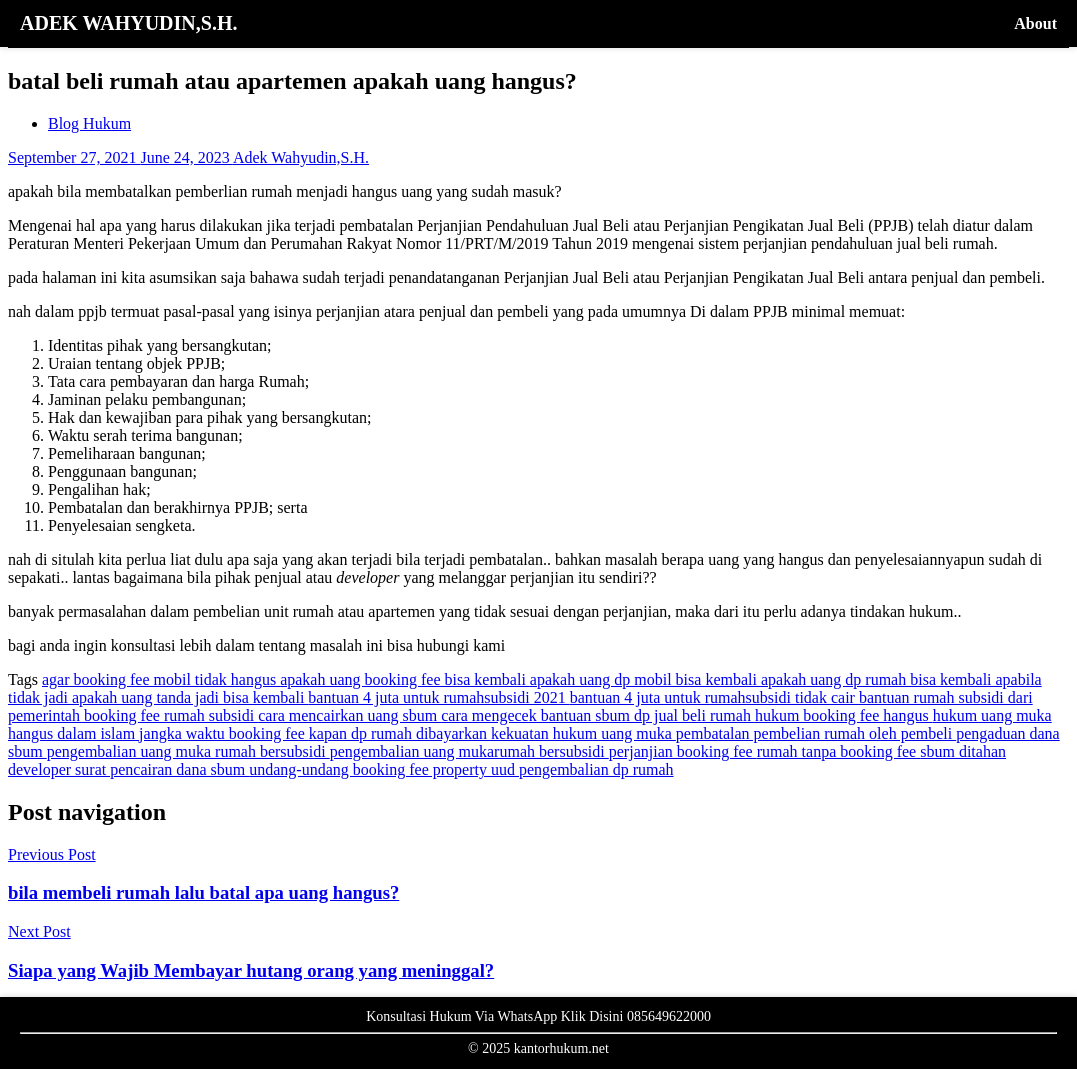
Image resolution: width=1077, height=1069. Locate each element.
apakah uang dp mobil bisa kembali (645, 679)
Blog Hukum (89, 123)
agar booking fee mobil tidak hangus (161, 679)
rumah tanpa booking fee (839, 751)
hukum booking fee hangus (844, 715)
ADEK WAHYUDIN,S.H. (128, 23)
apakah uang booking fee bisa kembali (405, 679)
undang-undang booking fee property (370, 769)
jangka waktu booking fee (224, 733)
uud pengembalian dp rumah (582, 769)
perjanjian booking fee (683, 751)
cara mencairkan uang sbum (349, 715)
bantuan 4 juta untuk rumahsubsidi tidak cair (714, 697)
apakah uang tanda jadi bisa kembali (190, 697)
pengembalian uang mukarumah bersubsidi (469, 751)
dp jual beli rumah (694, 715)
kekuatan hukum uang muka (583, 733)
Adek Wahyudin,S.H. (301, 157)
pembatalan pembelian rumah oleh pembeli (816, 733)
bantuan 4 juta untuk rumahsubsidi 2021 (438, 697)
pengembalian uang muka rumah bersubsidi (188, 751)
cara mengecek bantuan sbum (537, 715)
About (1035, 23)
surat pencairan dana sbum (162, 769)
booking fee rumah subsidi (171, 715)
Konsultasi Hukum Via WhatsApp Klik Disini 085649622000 (538, 1016)
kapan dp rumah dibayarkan (400, 733)
